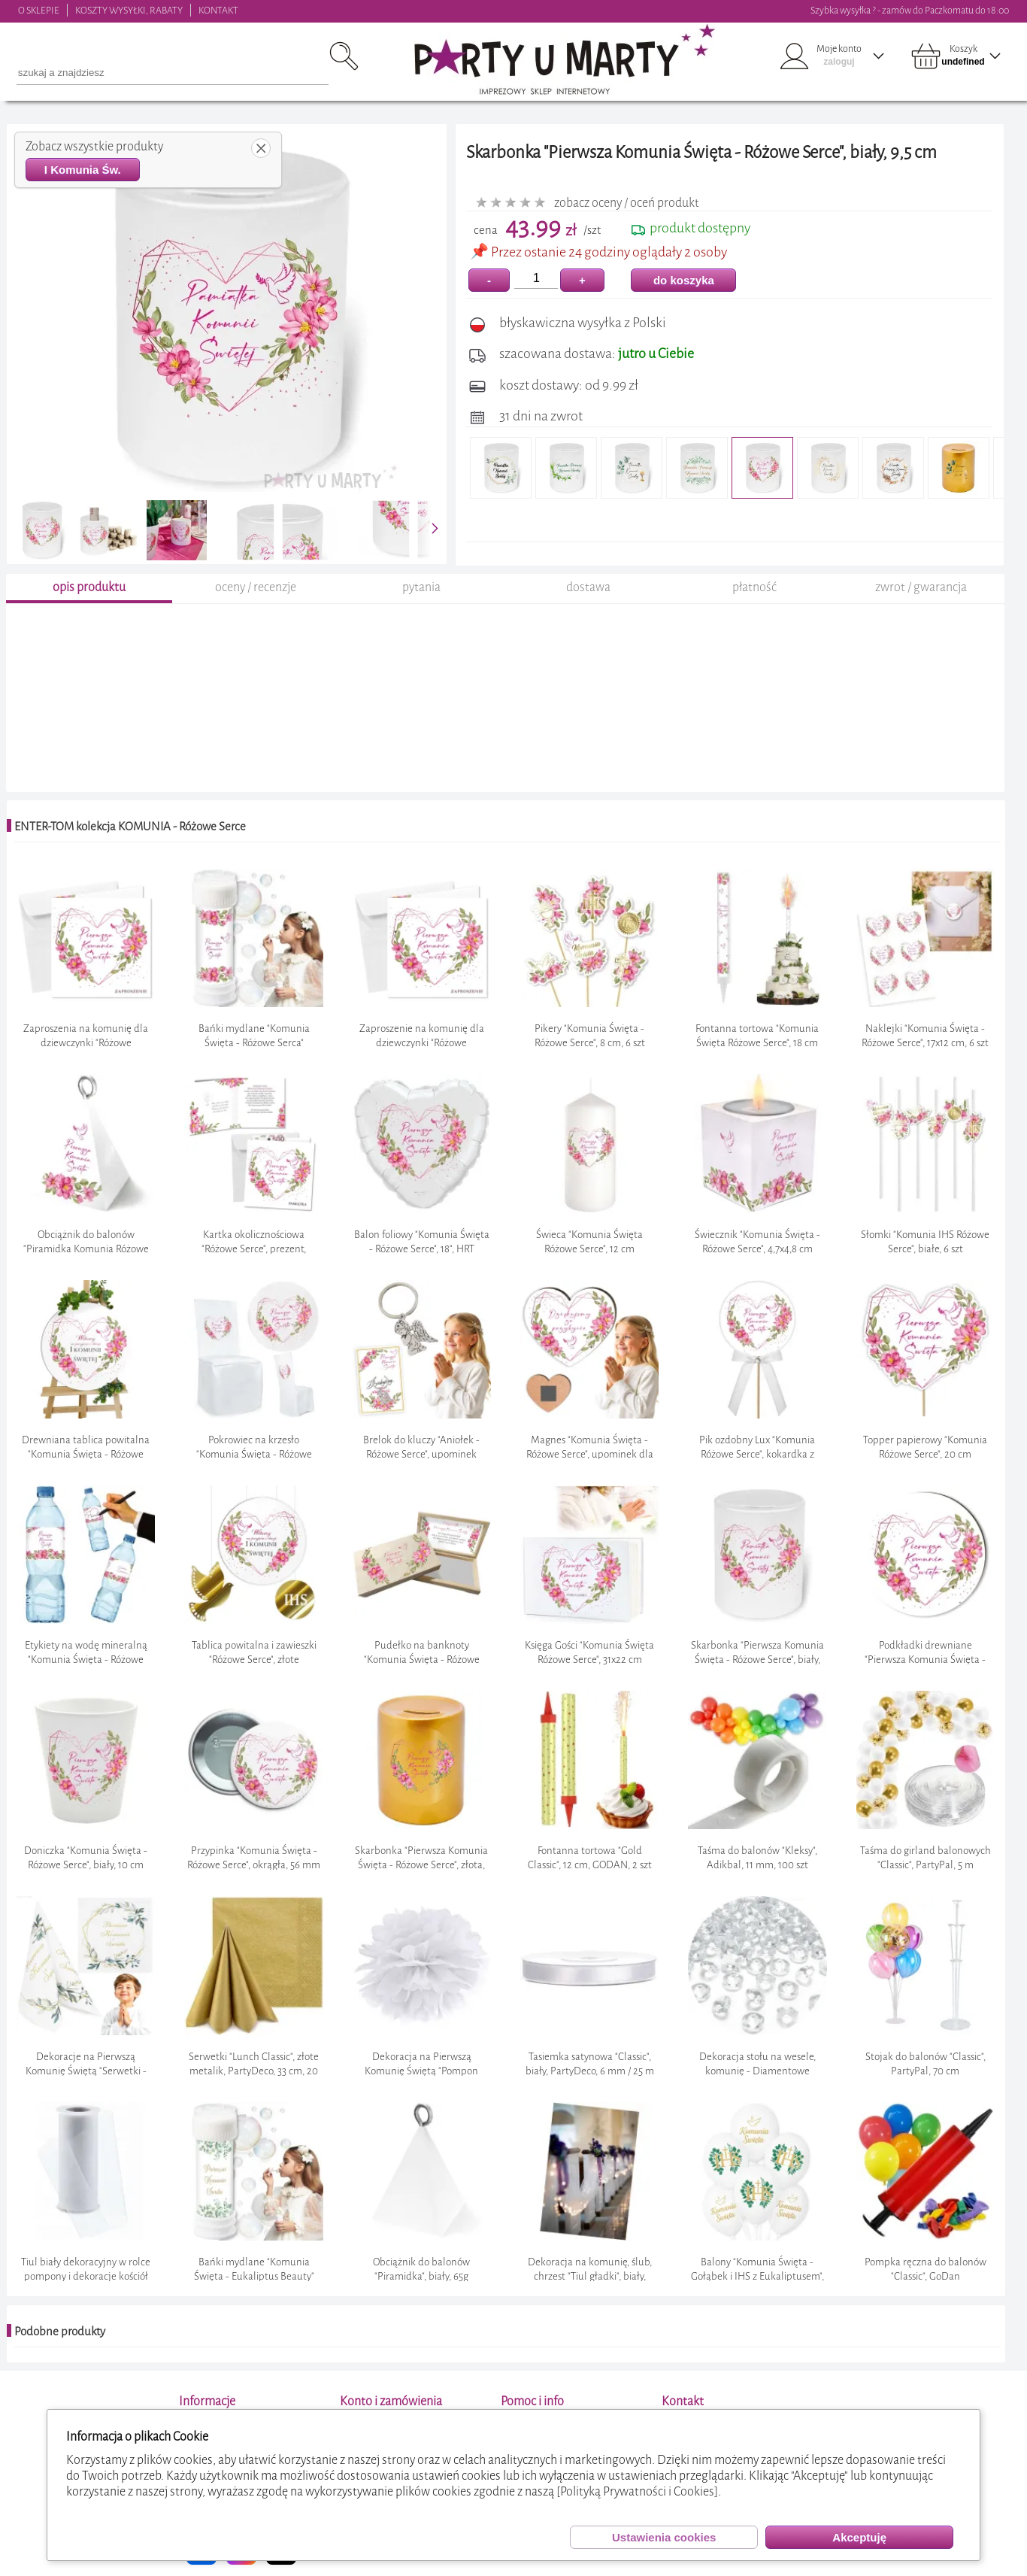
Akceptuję (859, 2537)
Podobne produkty (59, 2331)
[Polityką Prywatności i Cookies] (637, 2491)
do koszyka (683, 280)
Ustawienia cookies (664, 2537)
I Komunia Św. (82, 169)
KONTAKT (218, 10)
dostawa (588, 587)
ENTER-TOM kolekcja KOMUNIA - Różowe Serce (130, 826)
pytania (421, 587)
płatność (754, 587)
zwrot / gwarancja (921, 587)
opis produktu (89, 587)
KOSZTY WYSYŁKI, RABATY (129, 10)
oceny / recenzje (255, 587)
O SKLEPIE (38, 10)
